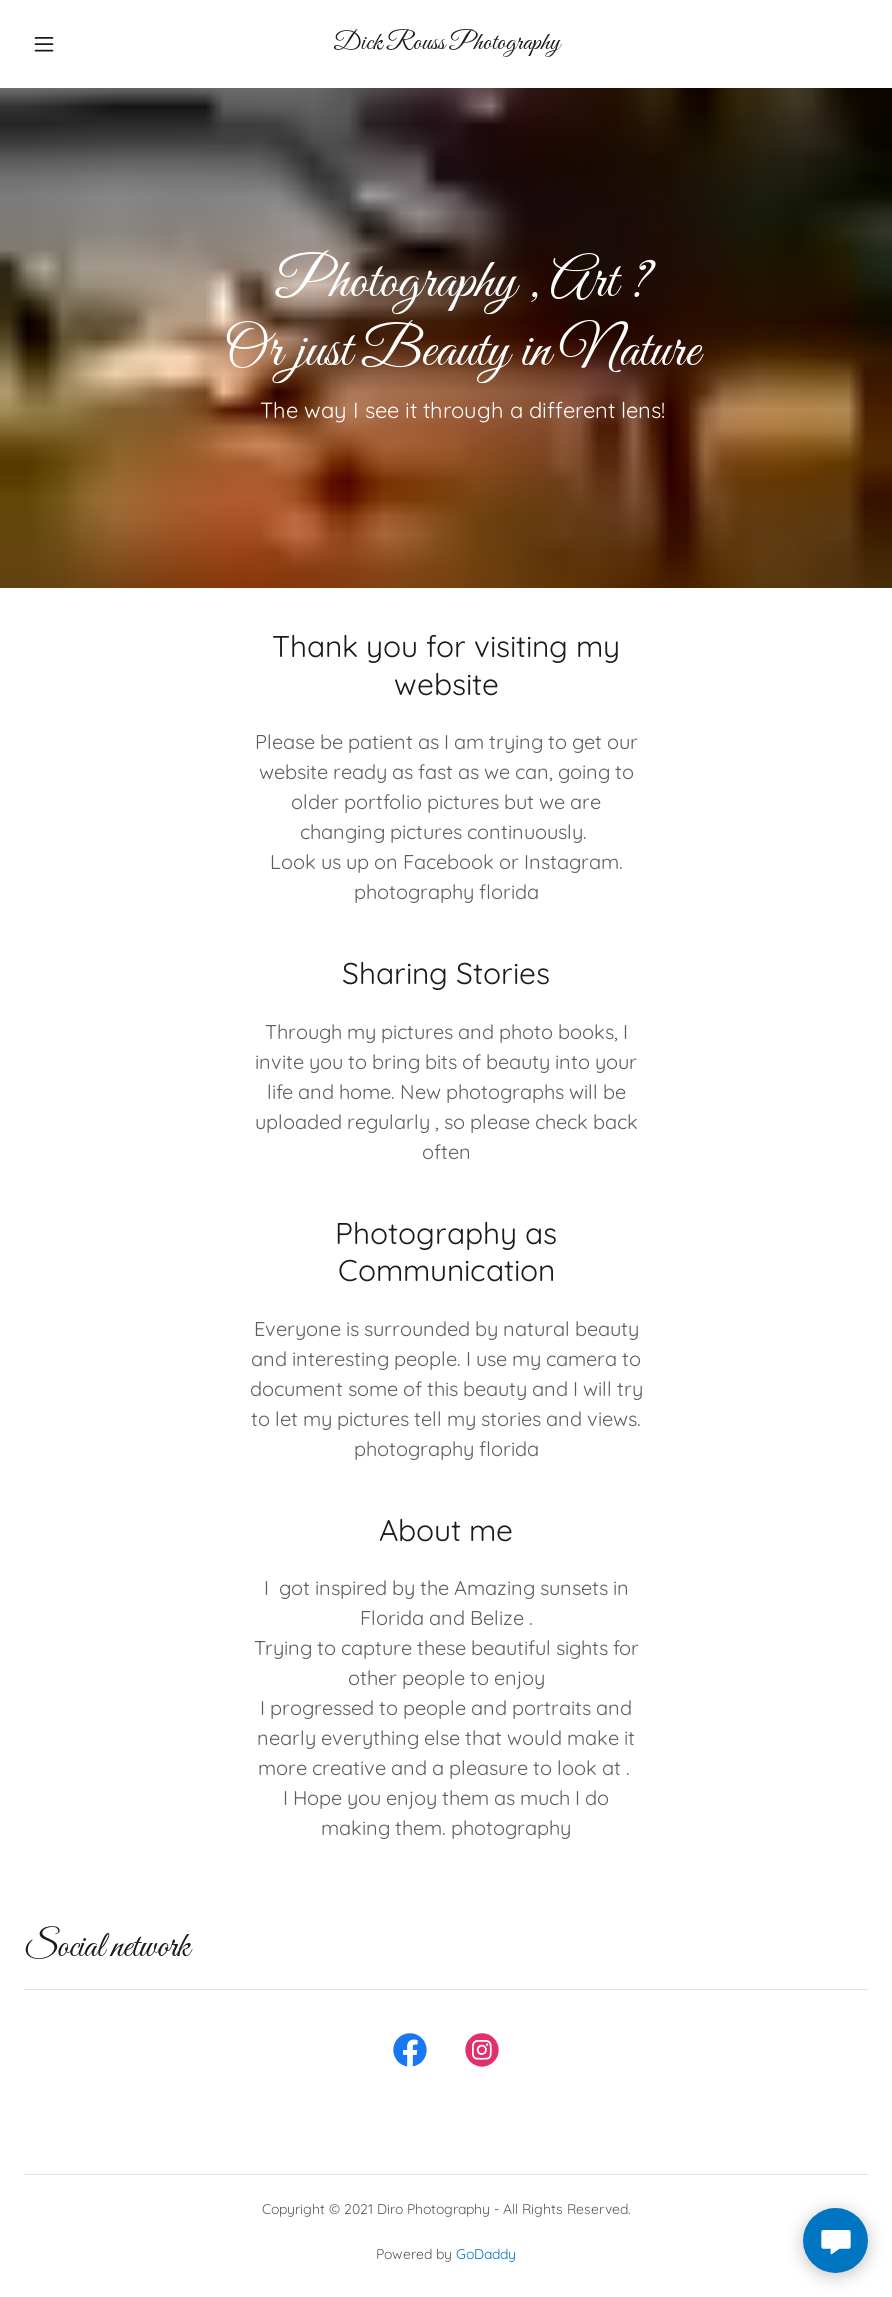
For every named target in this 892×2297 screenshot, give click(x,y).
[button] (67, 44)
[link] (446, 43)
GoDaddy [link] (486, 2254)
